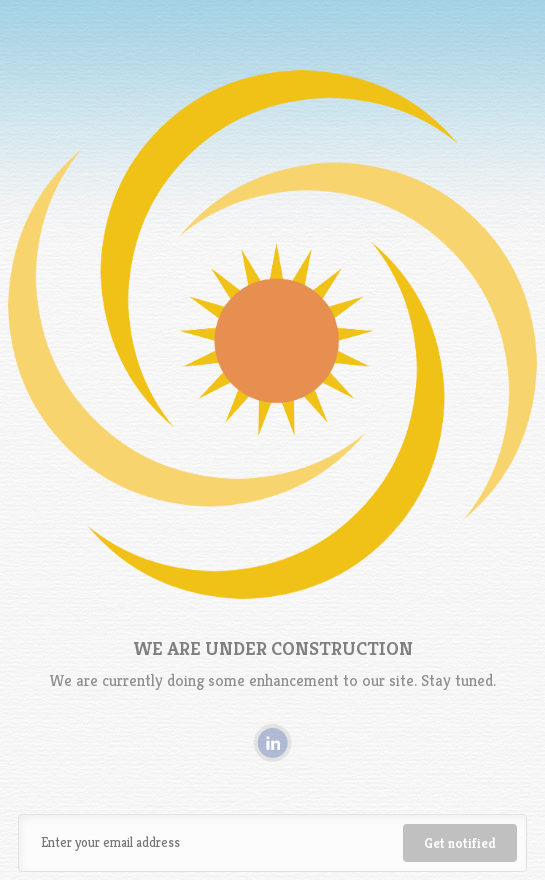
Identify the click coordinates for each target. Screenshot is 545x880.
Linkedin (272, 743)
